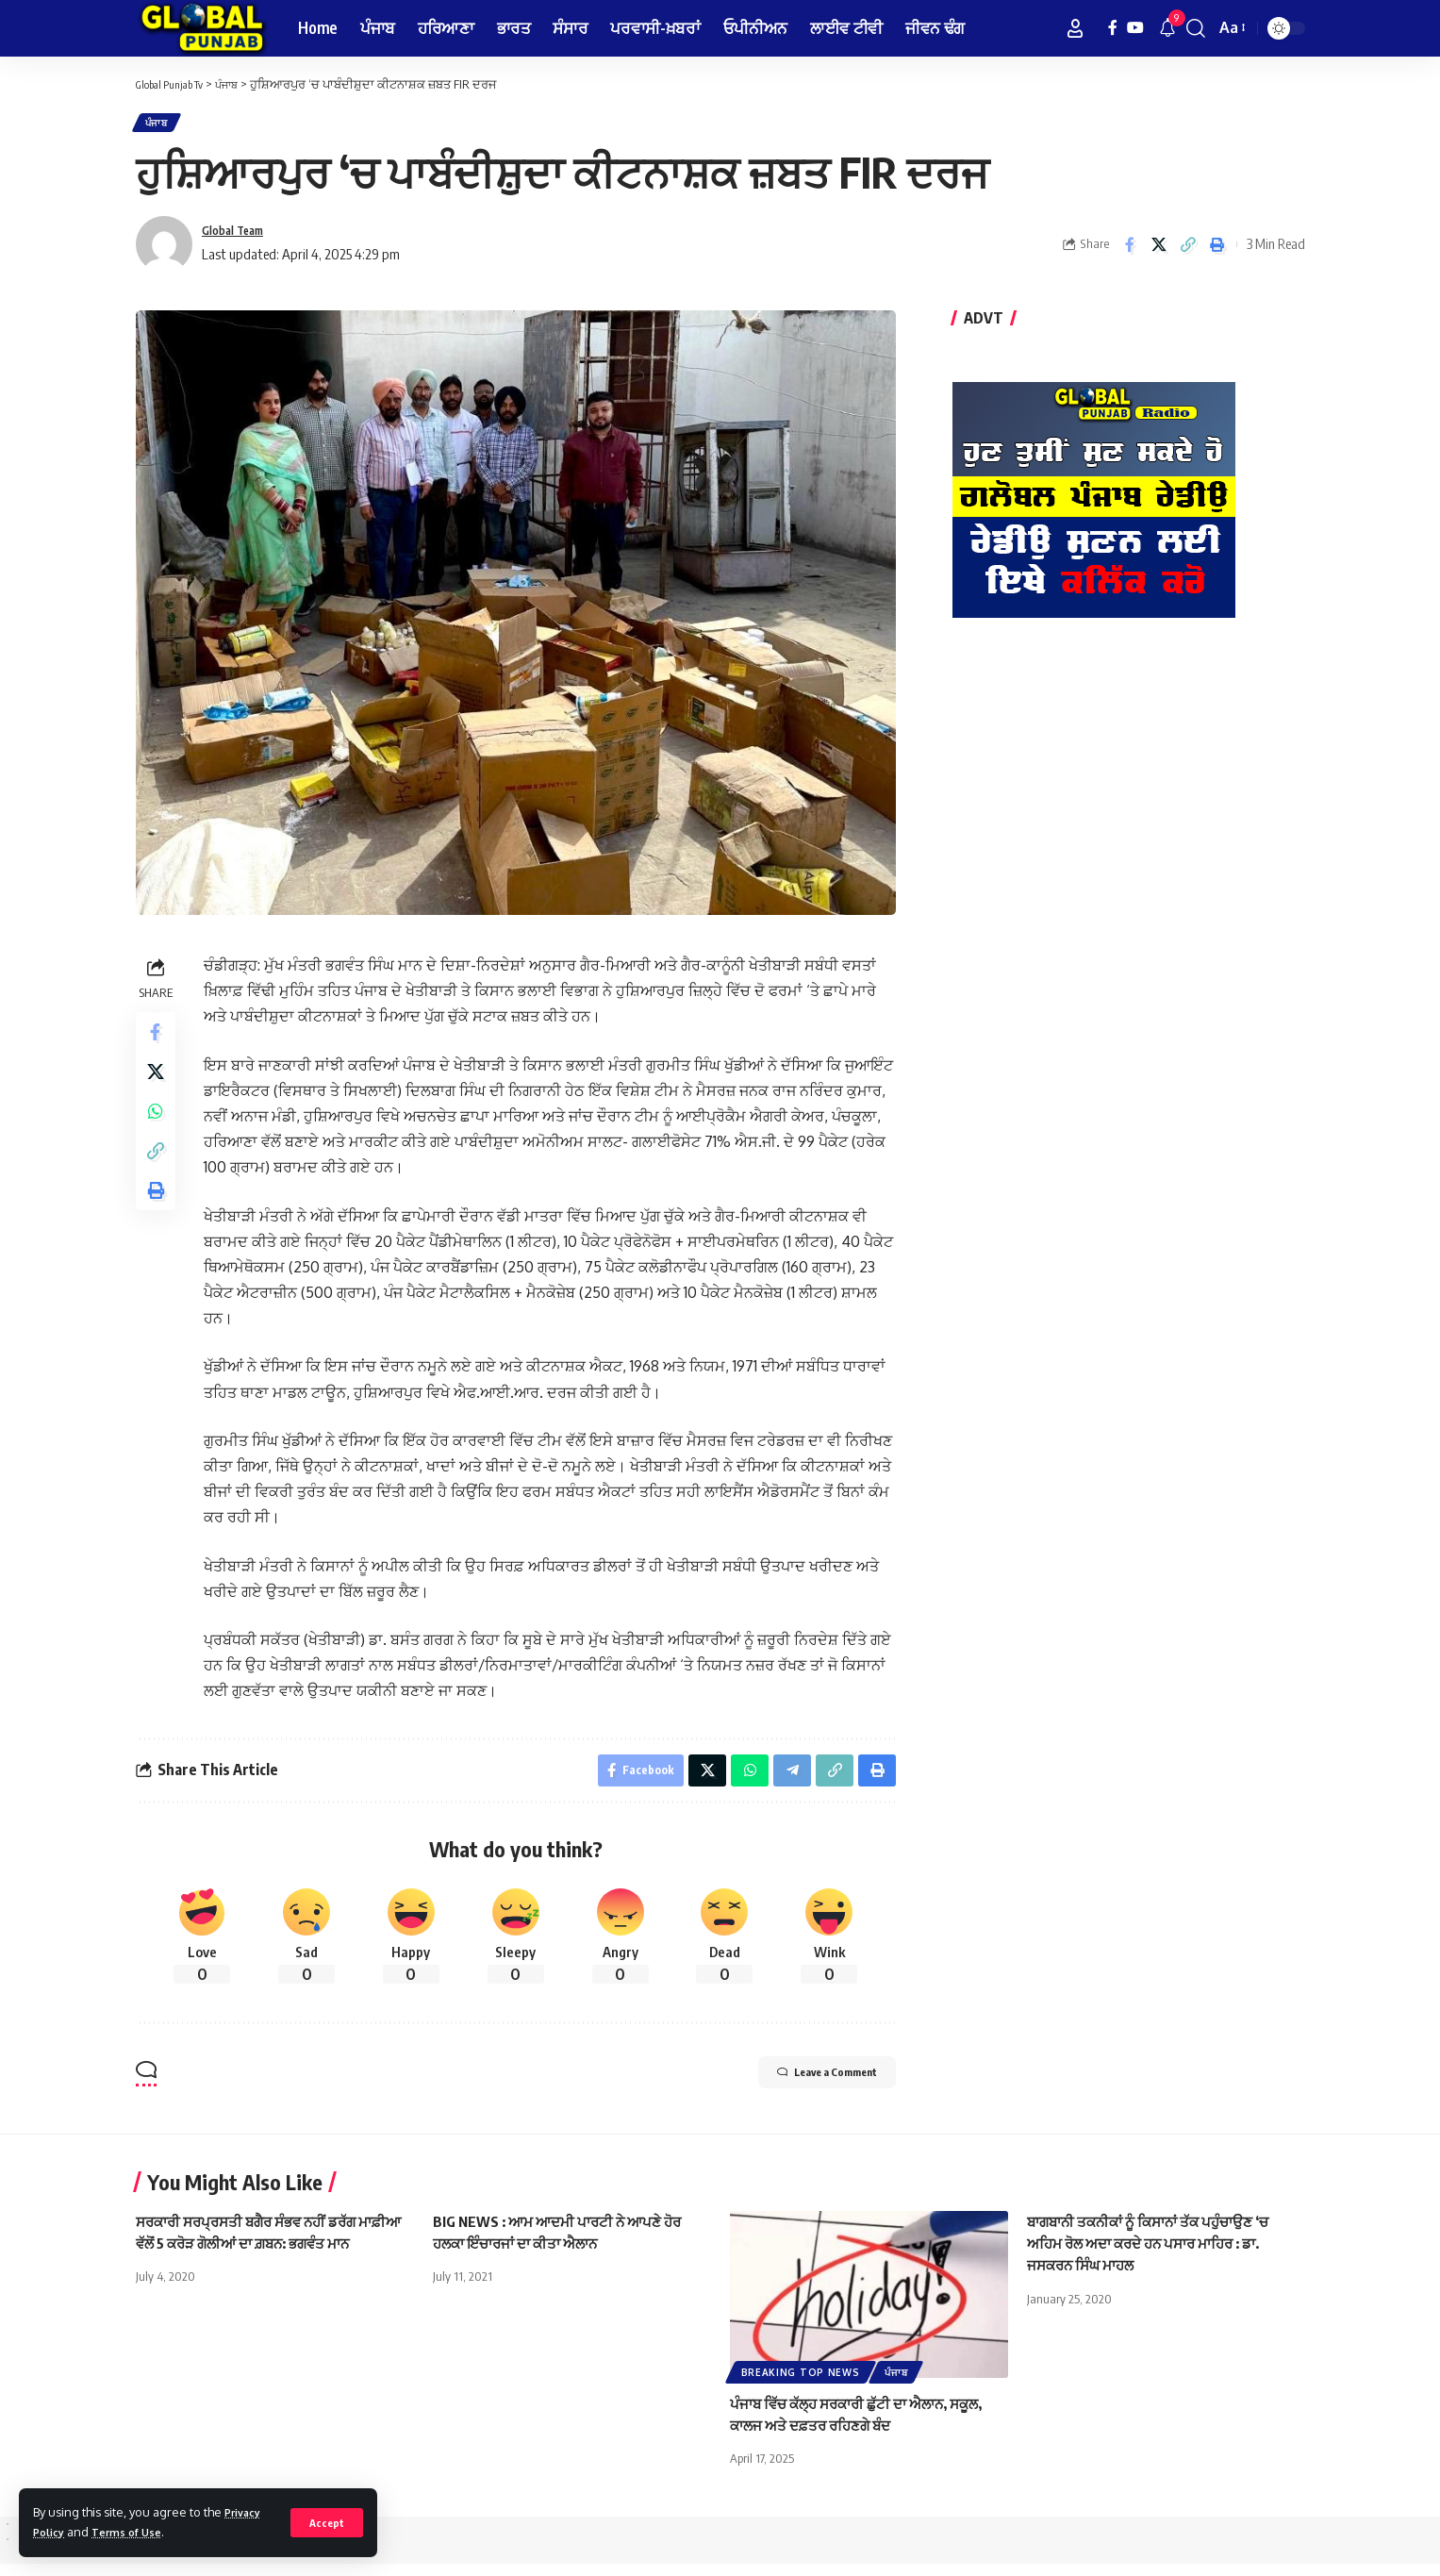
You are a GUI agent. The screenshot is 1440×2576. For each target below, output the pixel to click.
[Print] (1217, 251)
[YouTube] (1135, 28)
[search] (1195, 28)
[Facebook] (1112, 28)
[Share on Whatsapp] (158, 1132)
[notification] (1167, 28)
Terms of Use (136, 2531)
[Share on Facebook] (1130, 251)
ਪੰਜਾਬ (161, 126)
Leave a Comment (802, 2088)
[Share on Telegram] (787, 1780)
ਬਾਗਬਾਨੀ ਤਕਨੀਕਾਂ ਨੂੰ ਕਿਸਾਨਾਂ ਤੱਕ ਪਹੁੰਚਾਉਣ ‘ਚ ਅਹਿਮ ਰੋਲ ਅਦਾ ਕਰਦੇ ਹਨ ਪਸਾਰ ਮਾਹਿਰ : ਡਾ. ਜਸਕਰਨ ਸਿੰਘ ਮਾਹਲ (1158, 2256)
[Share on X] (1159, 251)
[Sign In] (1075, 28)
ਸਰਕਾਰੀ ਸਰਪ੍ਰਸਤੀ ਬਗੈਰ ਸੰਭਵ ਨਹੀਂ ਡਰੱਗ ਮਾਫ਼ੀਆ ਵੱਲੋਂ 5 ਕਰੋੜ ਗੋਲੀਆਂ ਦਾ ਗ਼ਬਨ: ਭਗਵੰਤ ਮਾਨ (262, 2256)
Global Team (240, 237)
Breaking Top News (800, 2385)
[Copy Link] (1188, 251)
